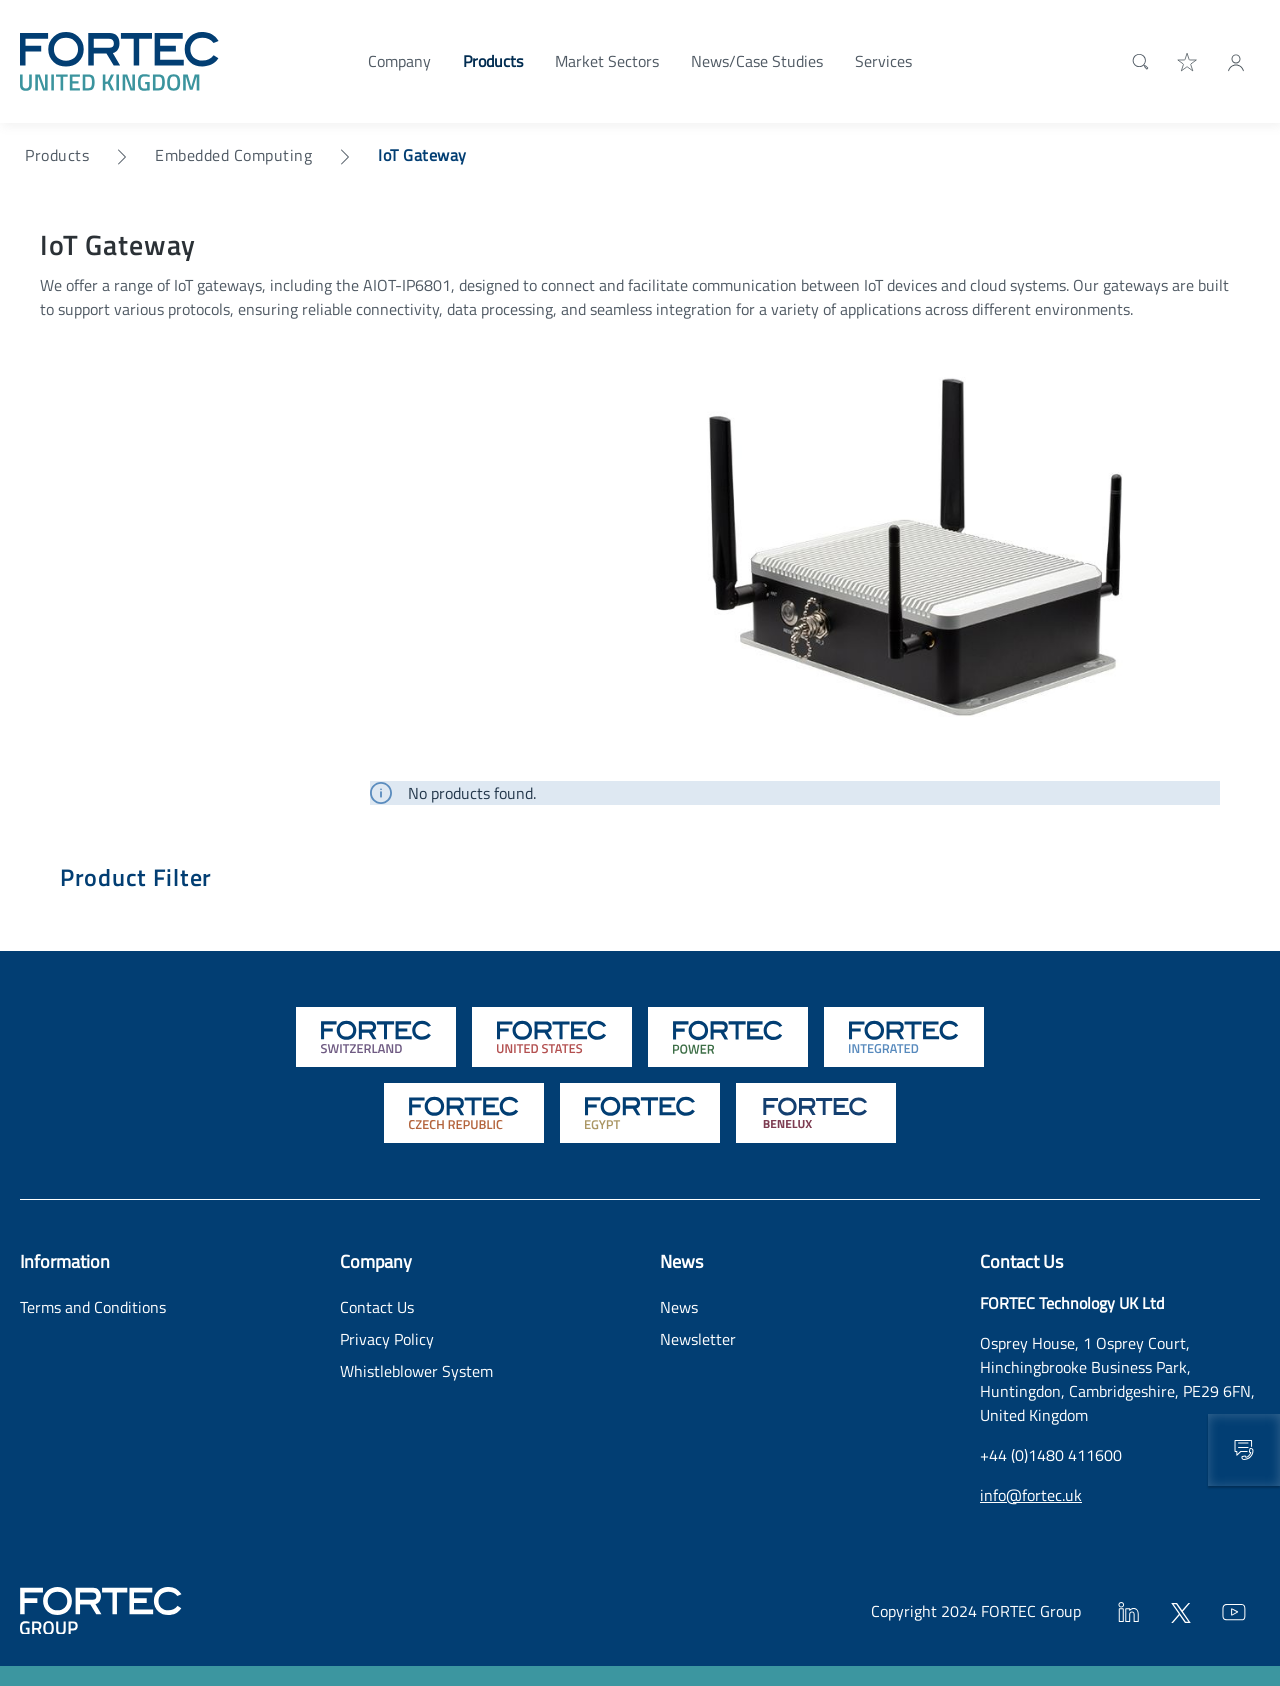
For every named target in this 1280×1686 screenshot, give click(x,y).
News (679, 1307)
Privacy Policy (387, 1339)
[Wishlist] (1188, 61)
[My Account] (1236, 61)
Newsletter (698, 1339)
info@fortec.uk (1031, 1495)
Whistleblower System (416, 1371)
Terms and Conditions (93, 1307)
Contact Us (377, 1307)
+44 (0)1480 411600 (1051, 1455)
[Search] (1136, 61)
